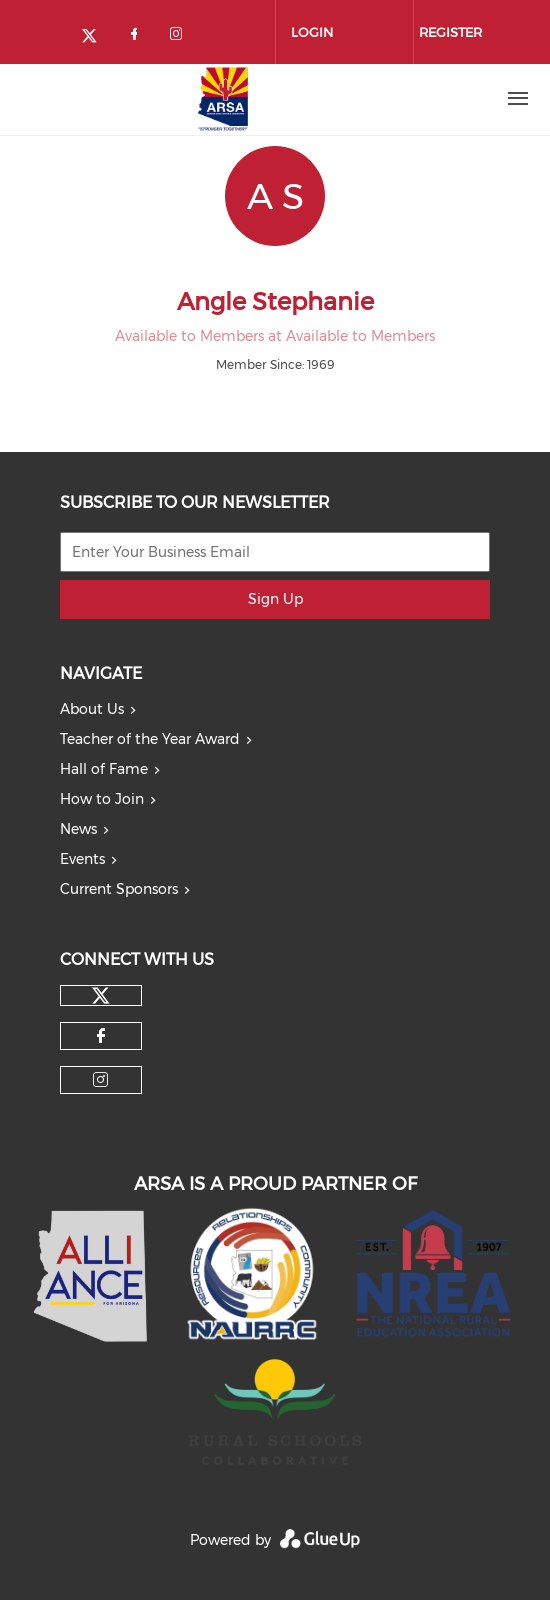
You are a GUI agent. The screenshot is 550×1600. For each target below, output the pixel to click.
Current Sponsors (119, 889)
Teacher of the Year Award (150, 739)
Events (82, 859)
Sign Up (275, 599)
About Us (92, 709)
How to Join (102, 799)
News (78, 829)
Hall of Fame (104, 769)
